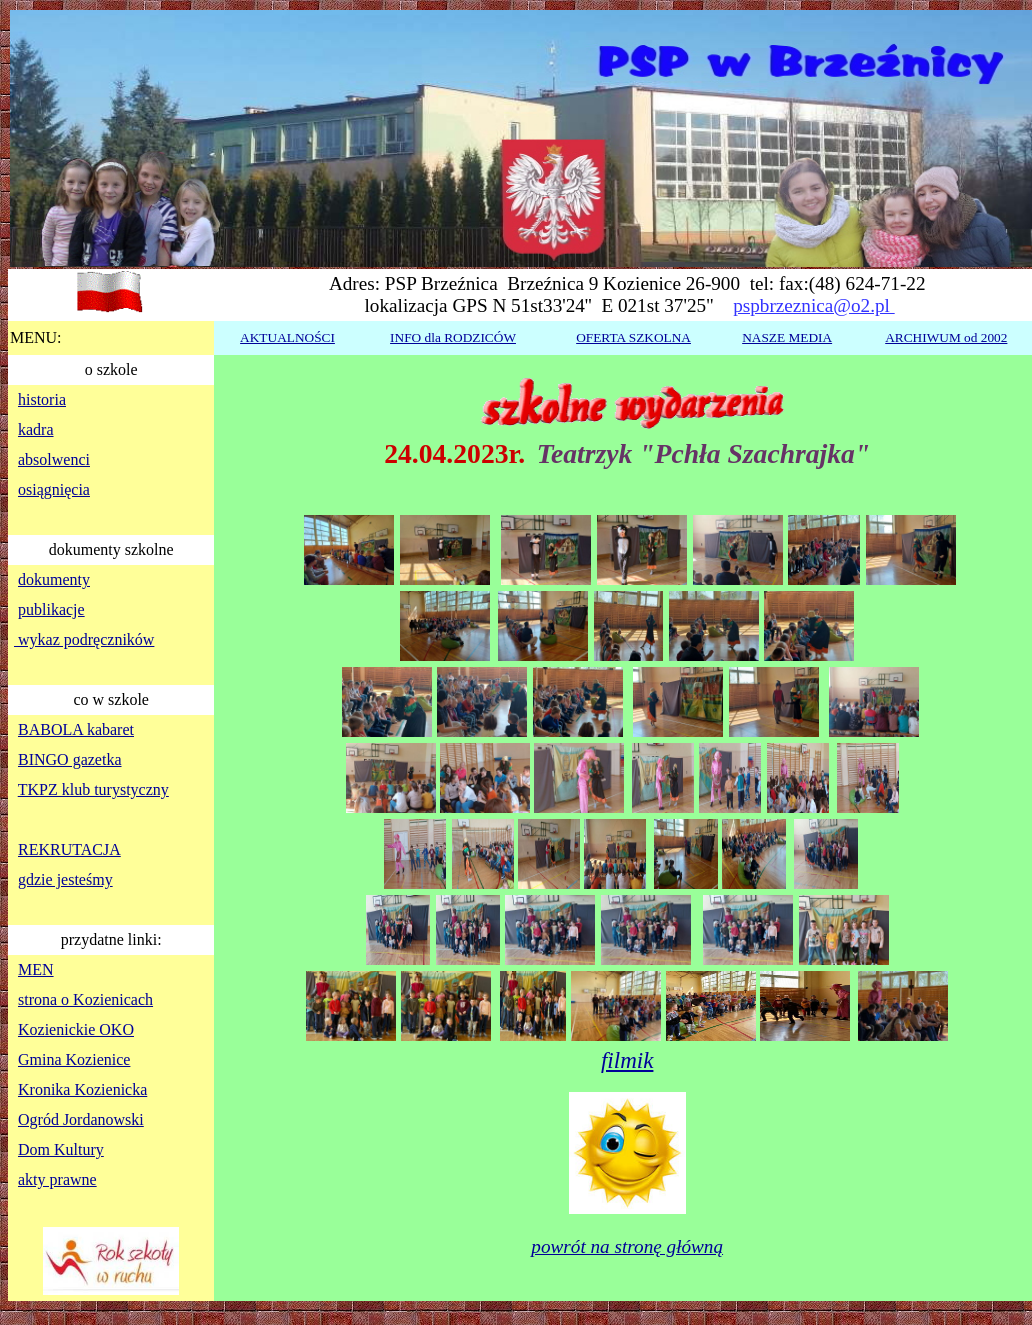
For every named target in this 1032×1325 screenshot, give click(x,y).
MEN (36, 969)
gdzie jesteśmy (65, 879)
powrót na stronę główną (627, 1246)
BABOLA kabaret (76, 729)
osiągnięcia (54, 489)
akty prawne (57, 1179)
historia (42, 399)
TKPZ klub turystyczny (93, 789)
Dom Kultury (61, 1149)
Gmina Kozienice (74, 1059)
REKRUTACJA (69, 849)
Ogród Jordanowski (81, 1119)
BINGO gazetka (70, 759)
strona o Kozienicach (85, 999)
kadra (36, 429)
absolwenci (54, 459)
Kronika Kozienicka (82, 1089)
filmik (627, 1060)
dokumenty (54, 579)
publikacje (51, 609)
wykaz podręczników (84, 639)
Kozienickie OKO (76, 1029)
